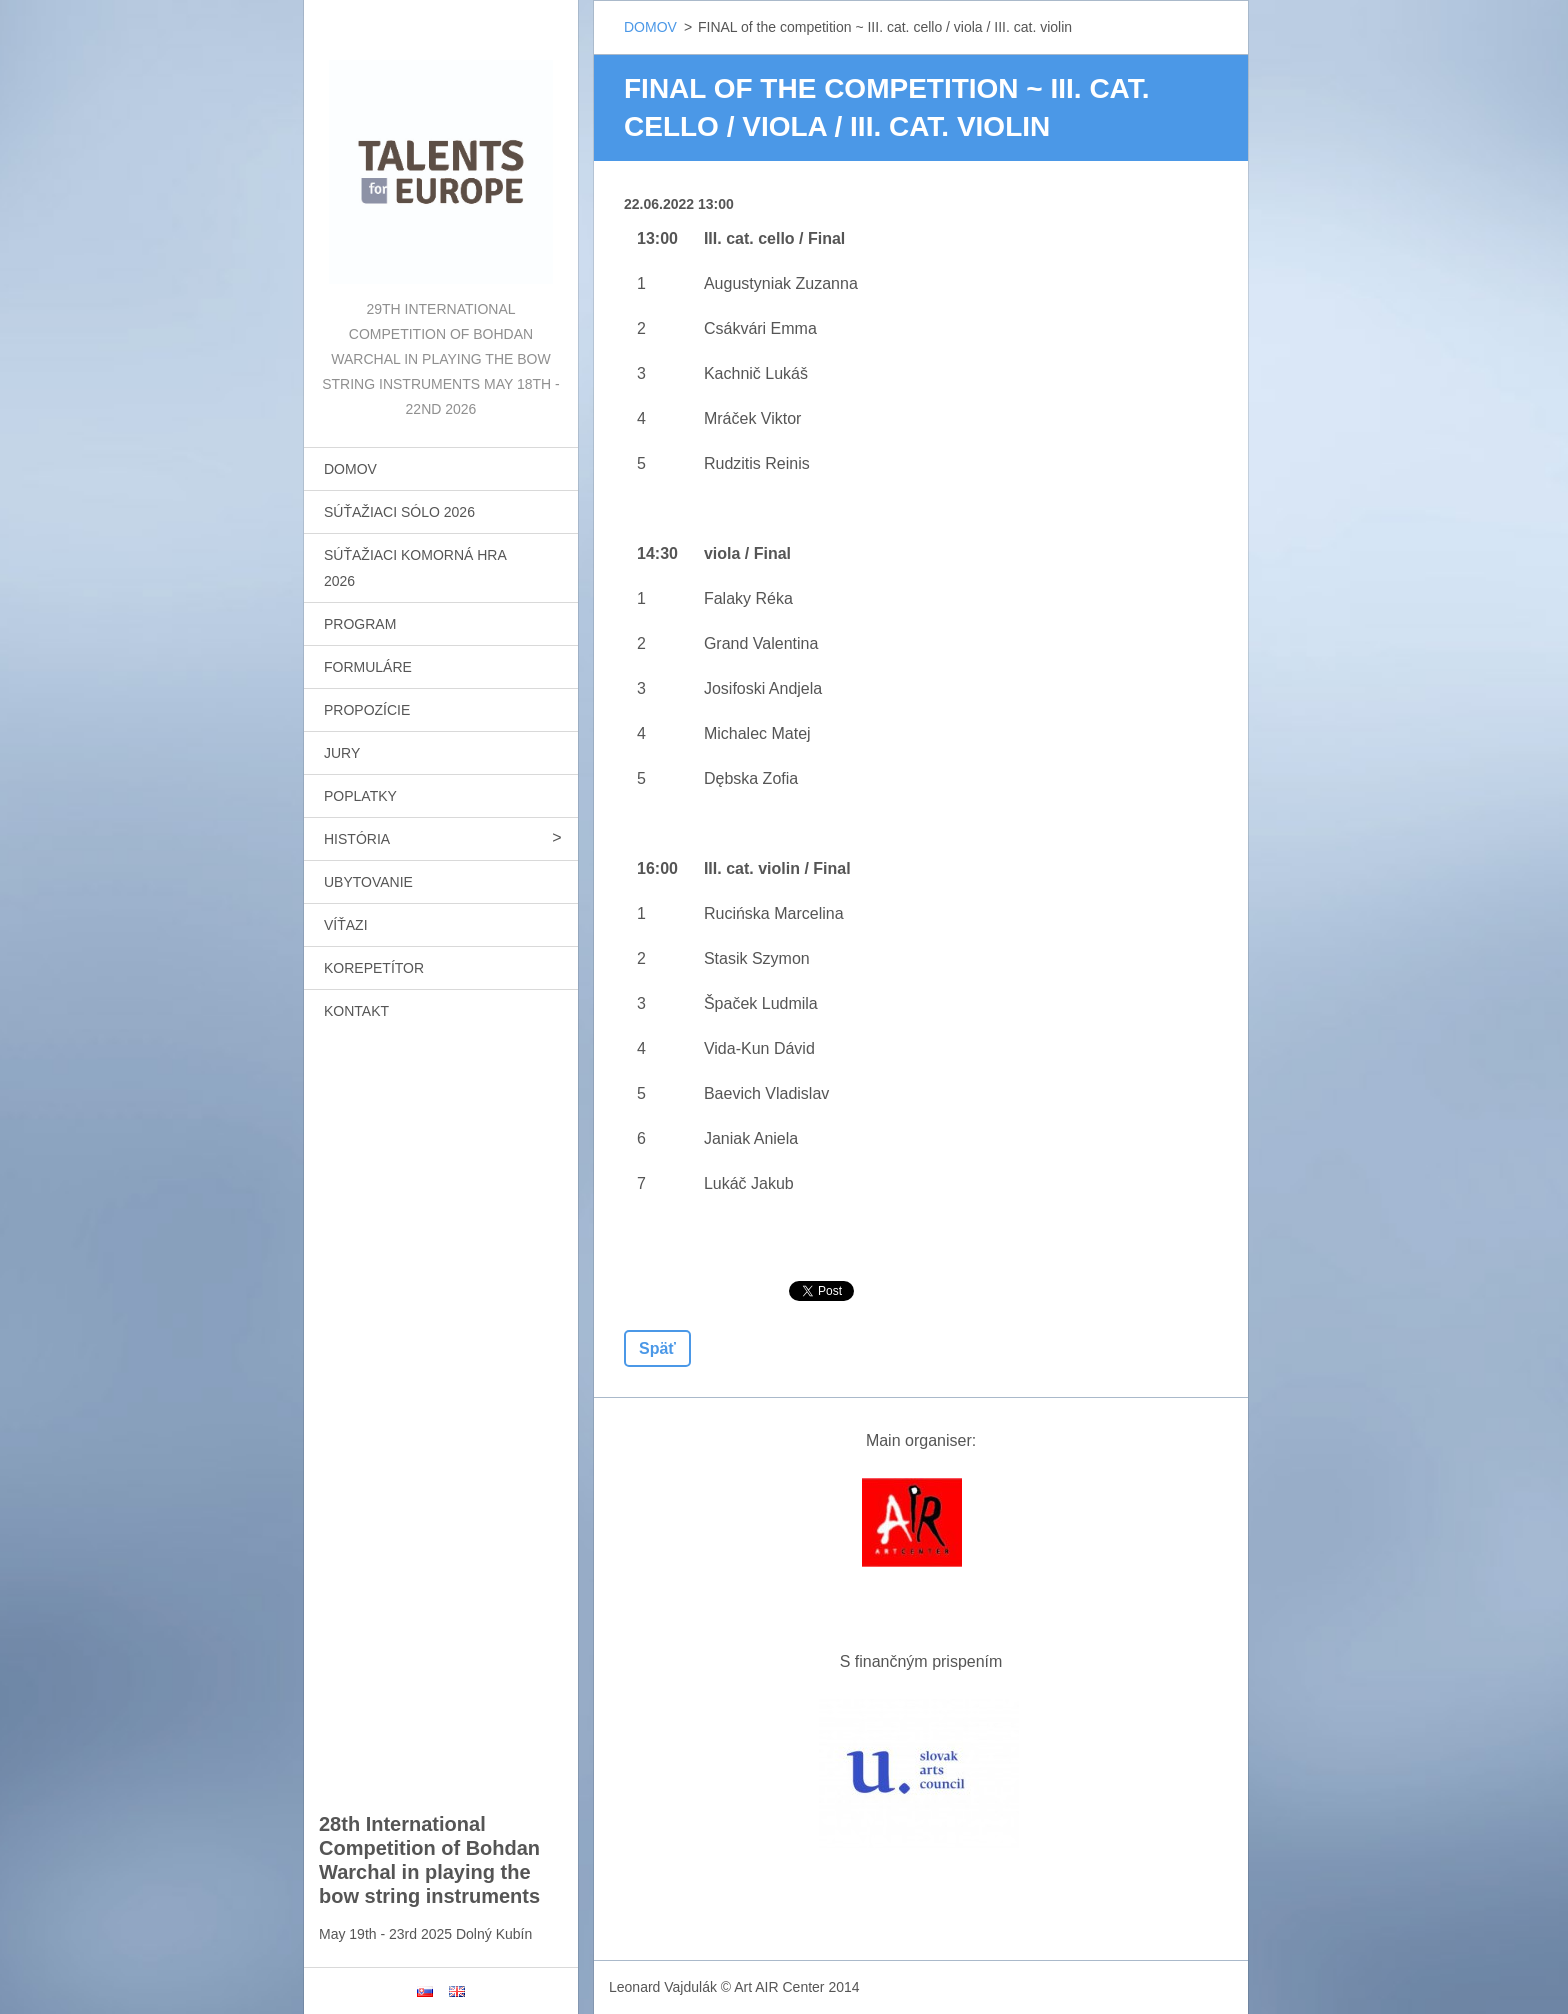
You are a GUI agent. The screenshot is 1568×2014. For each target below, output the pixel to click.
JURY (342, 753)
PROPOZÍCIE (367, 710)
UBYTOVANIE (368, 882)
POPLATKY (360, 796)
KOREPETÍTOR (374, 968)
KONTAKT (356, 1011)
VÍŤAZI (346, 925)
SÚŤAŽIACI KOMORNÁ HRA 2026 (415, 568)
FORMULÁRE (368, 667)
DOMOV (350, 469)
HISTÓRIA (357, 839)
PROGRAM (360, 624)
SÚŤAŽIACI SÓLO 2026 (399, 512)
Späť (657, 1348)
